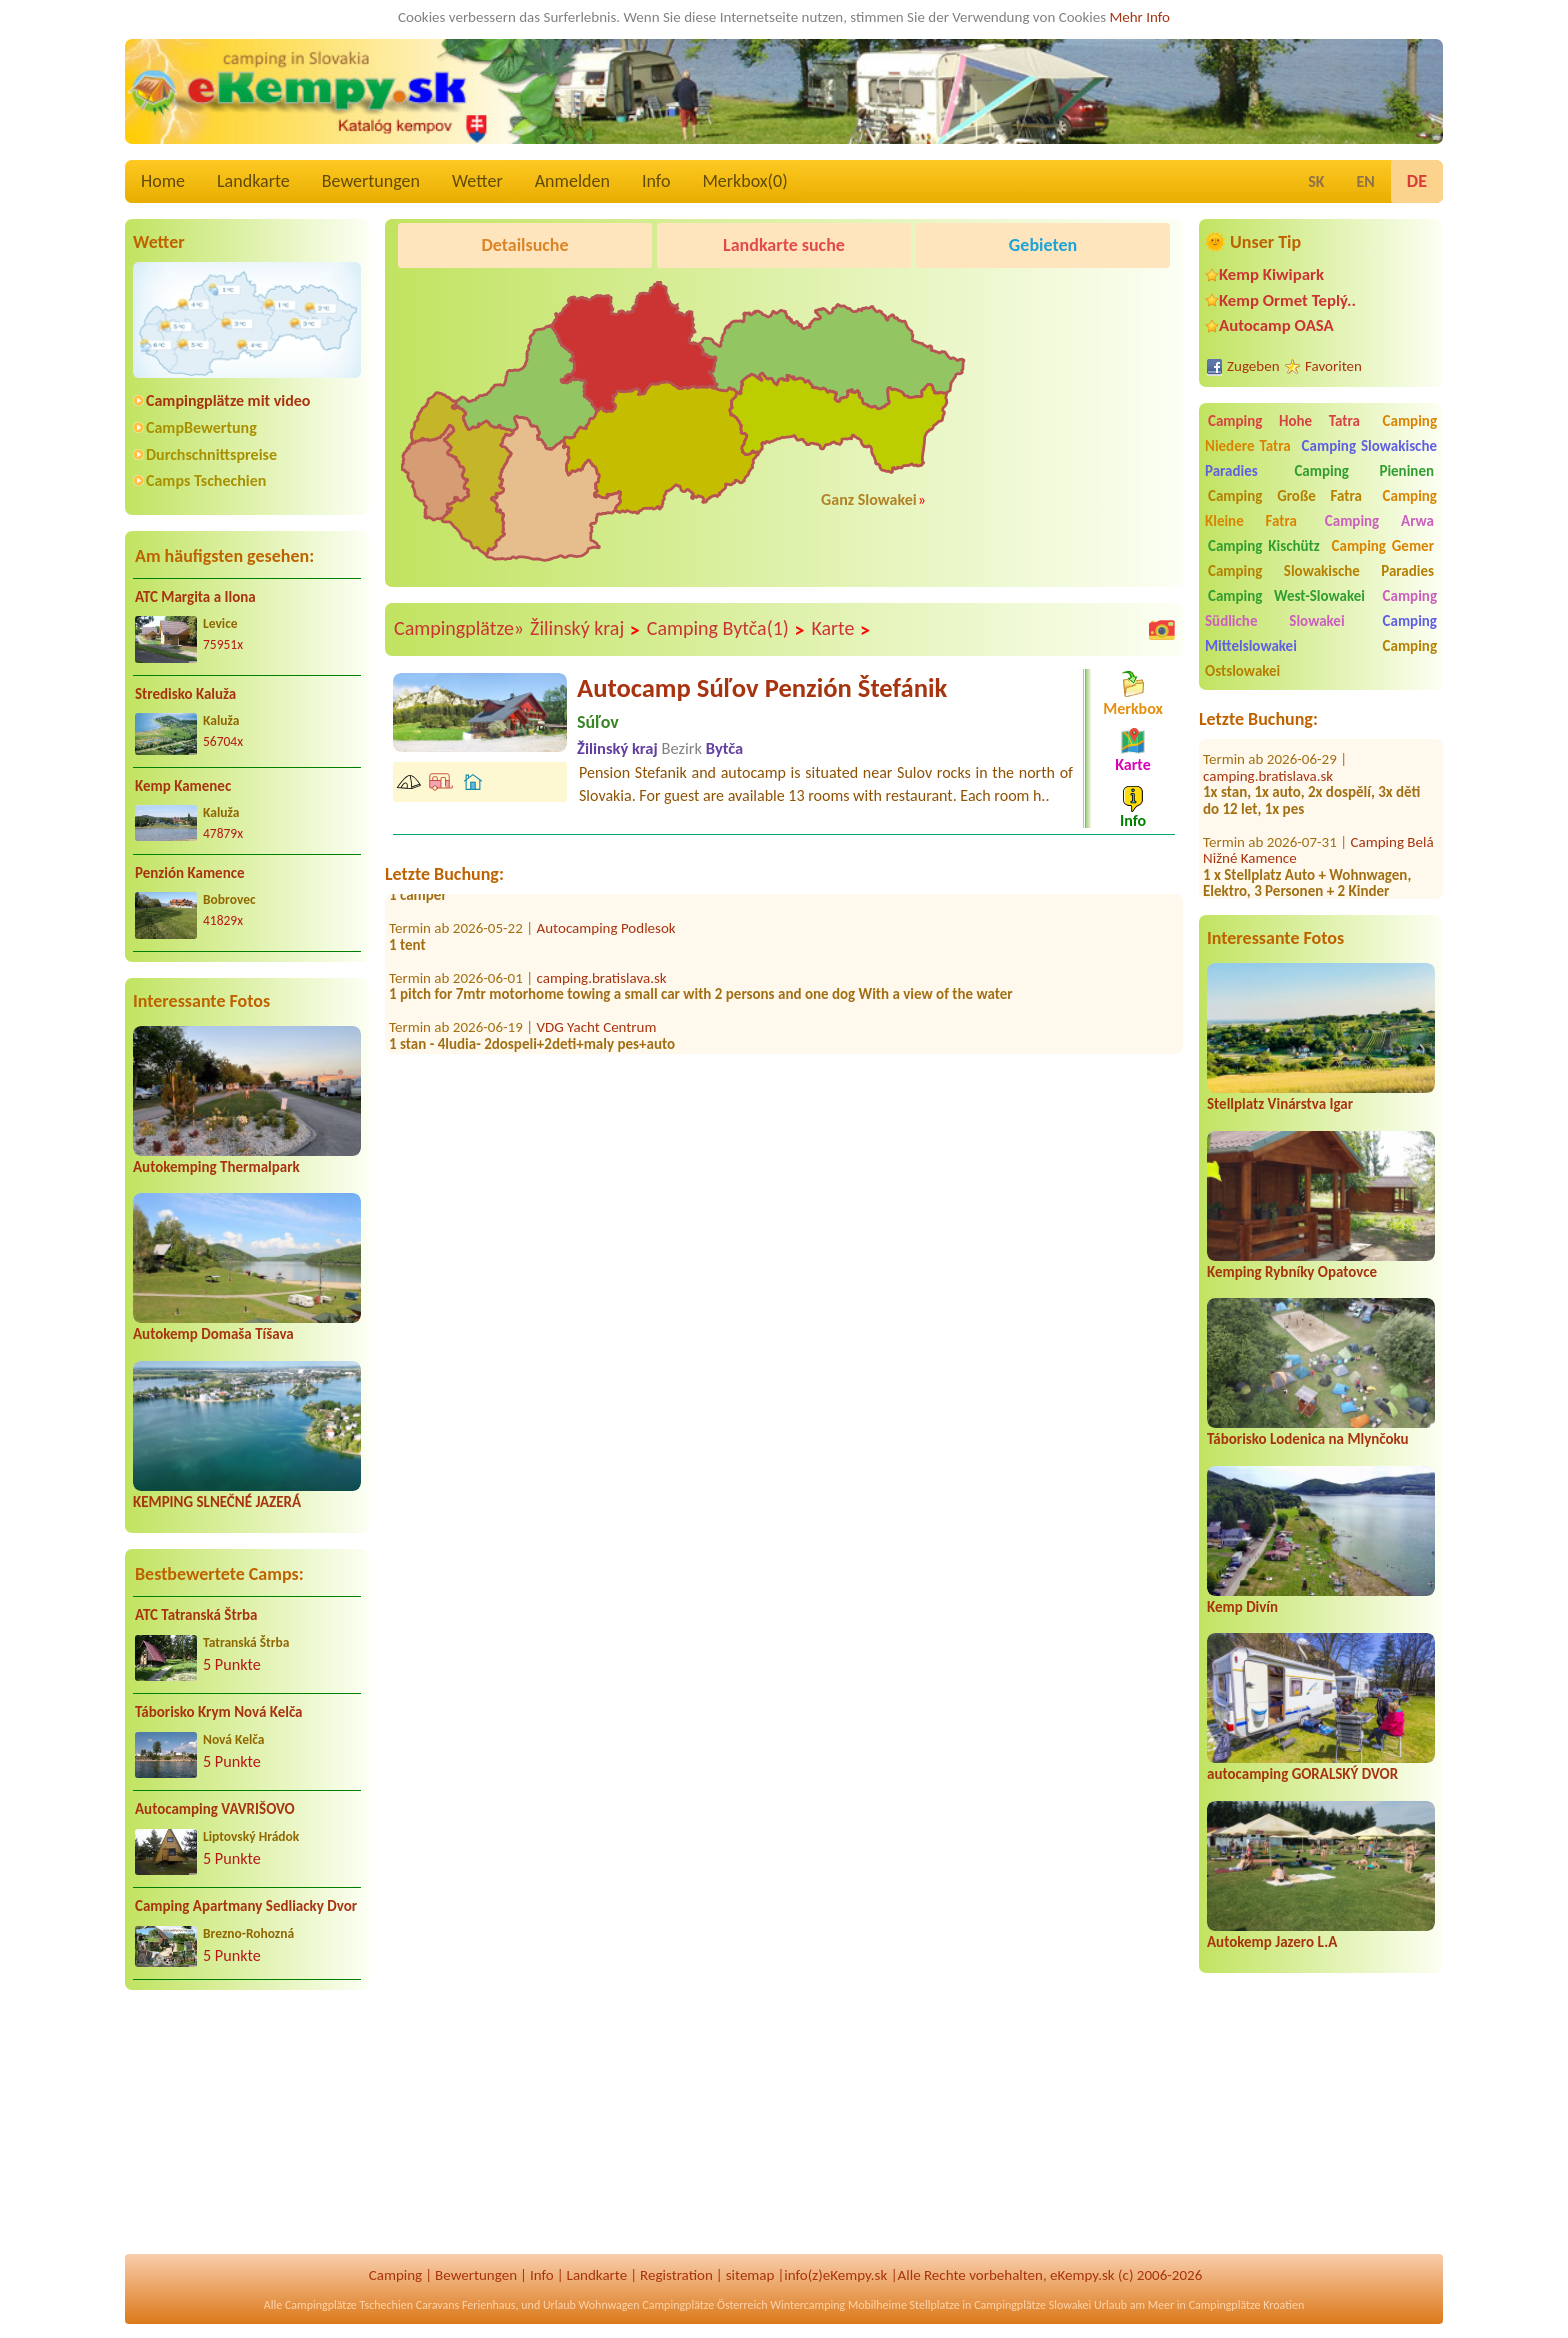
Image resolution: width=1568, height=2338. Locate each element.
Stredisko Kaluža (185, 694)
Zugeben (1253, 366)
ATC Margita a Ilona (195, 597)
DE (1417, 181)
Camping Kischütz (1264, 546)
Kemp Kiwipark (1271, 274)
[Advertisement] (247, 2135)
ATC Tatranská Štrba (196, 1615)
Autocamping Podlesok (606, 934)
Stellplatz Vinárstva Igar (1280, 1104)
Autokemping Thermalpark (216, 1167)
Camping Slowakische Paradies (1321, 571)
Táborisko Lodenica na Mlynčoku (1308, 1439)
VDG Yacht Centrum (597, 1033)
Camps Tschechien (206, 480)
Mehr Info (1139, 17)
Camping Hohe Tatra (1284, 421)
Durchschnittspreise (211, 454)
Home (163, 181)
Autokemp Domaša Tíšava (213, 1334)
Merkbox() (744, 181)
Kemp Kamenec (183, 786)
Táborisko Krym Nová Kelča (219, 1712)
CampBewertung (201, 427)
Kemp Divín (1242, 1607)
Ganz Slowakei (869, 499)
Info (656, 181)
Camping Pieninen (1364, 471)
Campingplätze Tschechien (349, 2305)
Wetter (477, 181)
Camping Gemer (1383, 546)
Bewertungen (371, 181)
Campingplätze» (459, 628)
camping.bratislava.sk (1268, 747)
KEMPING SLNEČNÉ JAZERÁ (217, 1502)
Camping (395, 2275)
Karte (841, 629)
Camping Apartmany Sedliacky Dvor (246, 1906)
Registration (676, 2275)
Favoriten (1333, 366)
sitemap (750, 2275)
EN (1366, 181)
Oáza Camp (1385, 895)
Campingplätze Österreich (704, 2305)
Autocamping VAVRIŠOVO (215, 1809)
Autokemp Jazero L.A (1272, 1942)
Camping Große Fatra (1285, 496)
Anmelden (572, 181)
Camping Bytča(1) (726, 629)
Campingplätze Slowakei (1032, 2305)
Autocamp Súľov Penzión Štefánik (762, 688)
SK (1316, 181)
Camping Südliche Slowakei (1321, 608)
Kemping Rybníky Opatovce (1292, 1272)
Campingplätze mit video (228, 400)
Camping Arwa (1379, 521)
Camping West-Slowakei (1286, 596)
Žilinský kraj (585, 629)
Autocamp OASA (1276, 325)
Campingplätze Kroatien (1247, 2305)
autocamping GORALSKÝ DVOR (1302, 1774)
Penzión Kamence (190, 873)
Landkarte (253, 181)
